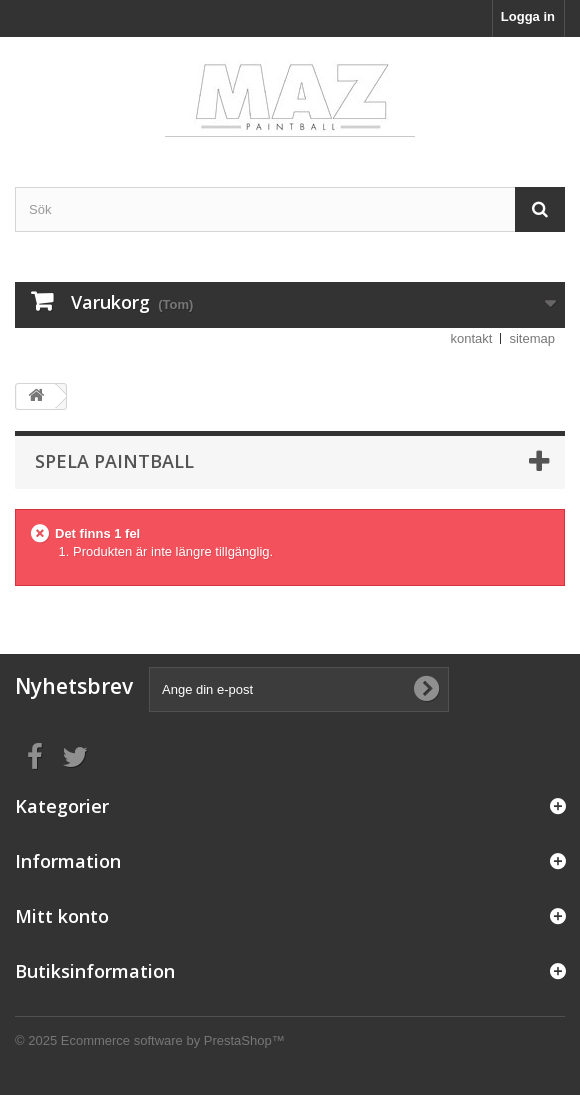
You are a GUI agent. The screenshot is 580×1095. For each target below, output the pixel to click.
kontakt (472, 338)
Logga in (528, 16)
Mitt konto (62, 916)
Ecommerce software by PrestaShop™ (173, 1040)
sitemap (532, 338)
